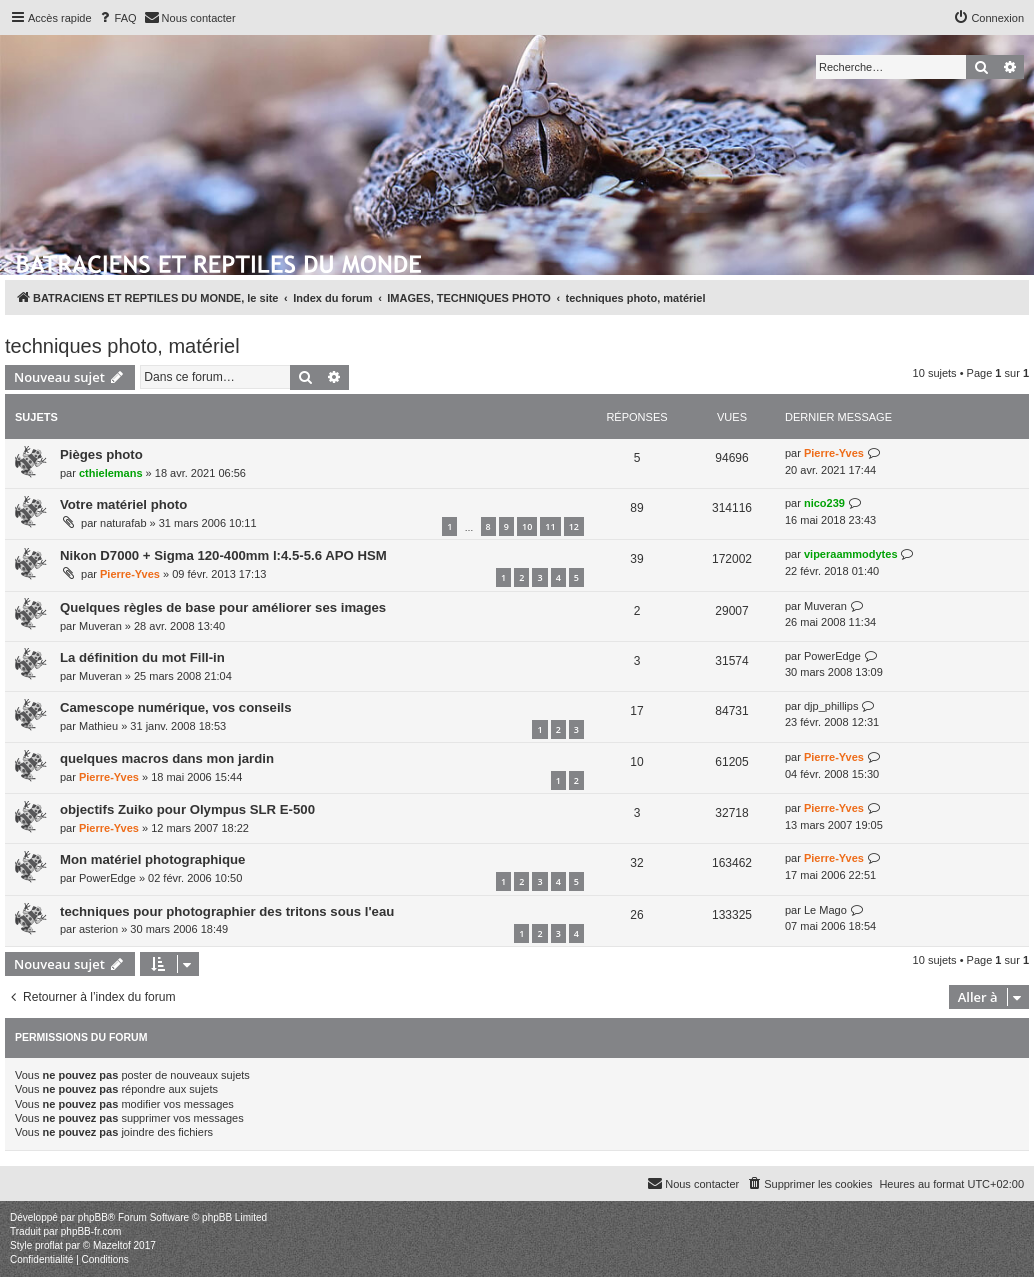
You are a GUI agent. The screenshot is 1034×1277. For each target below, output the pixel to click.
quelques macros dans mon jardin (167, 758)
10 (527, 526)
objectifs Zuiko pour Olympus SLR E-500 (187, 809)
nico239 (824, 503)
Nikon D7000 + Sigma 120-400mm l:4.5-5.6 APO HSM (223, 555)
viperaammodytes (851, 554)
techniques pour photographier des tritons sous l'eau (227, 911)
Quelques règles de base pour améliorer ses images (223, 607)
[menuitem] (117, 18)
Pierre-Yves (834, 453)
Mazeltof (112, 1245)
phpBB (93, 1217)
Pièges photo (101, 454)
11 (550, 526)
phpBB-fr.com (91, 1231)
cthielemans (111, 473)
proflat (49, 1245)
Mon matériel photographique (152, 859)
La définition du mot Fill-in (142, 657)
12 (574, 526)
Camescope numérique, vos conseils (176, 707)
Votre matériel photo (123, 504)
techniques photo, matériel (122, 346)
